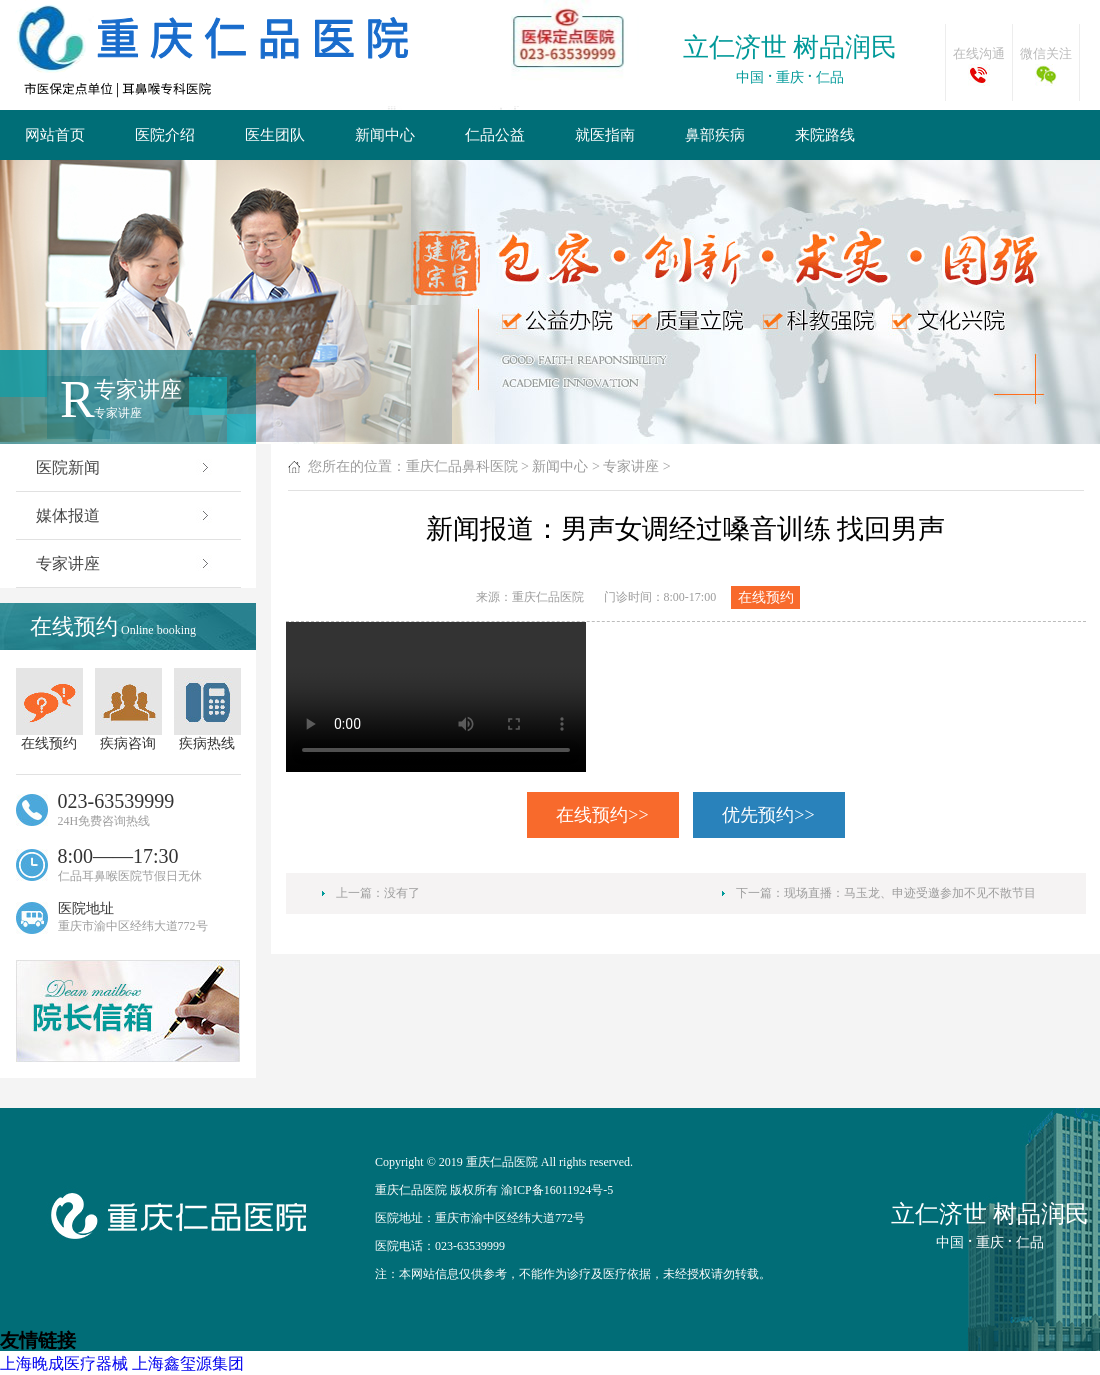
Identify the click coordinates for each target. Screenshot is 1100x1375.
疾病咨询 (128, 709)
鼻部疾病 (715, 135)
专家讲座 (124, 563)
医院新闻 (124, 467)
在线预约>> (602, 815)
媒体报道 (124, 515)
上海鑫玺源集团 (188, 1363)
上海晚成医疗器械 (64, 1363)
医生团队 (275, 135)
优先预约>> (768, 815)
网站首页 (55, 135)
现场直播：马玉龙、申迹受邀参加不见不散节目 (910, 893)
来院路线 (825, 135)
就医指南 (605, 135)
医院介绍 (165, 135)
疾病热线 (207, 709)
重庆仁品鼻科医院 (462, 466)
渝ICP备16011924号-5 (557, 1190)
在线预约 (49, 709)
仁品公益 (495, 135)
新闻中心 (385, 135)
